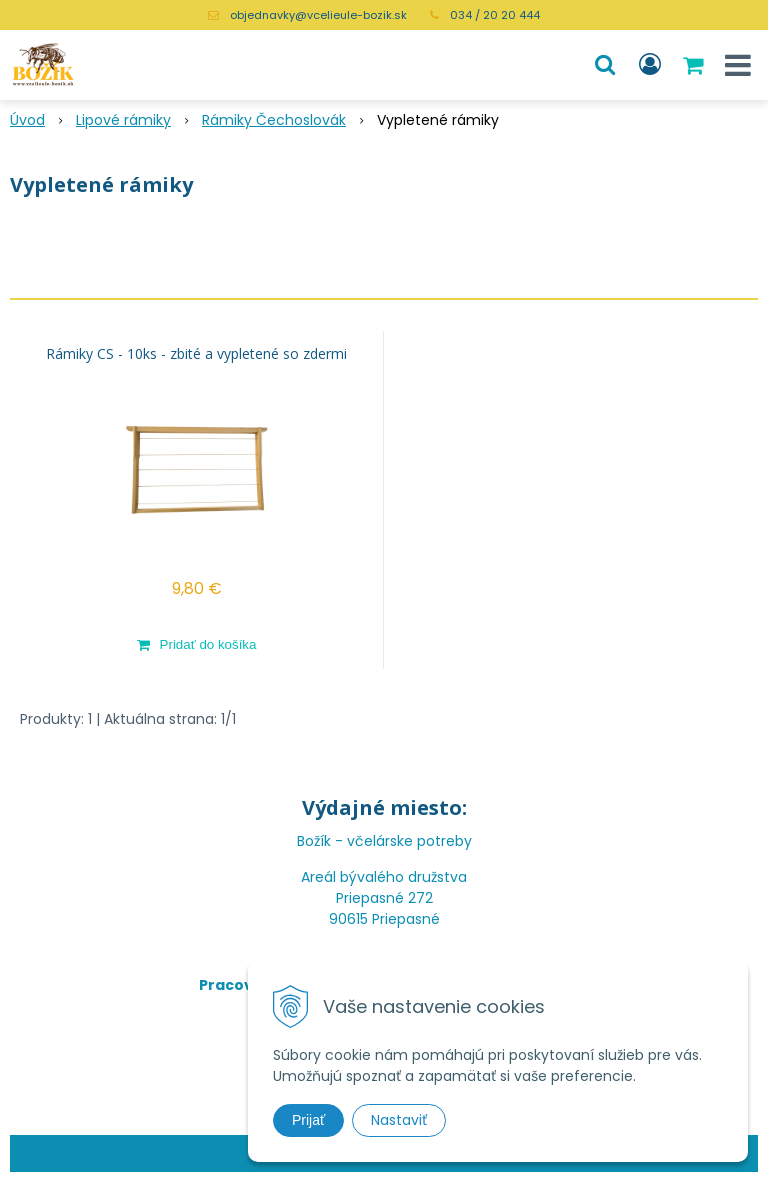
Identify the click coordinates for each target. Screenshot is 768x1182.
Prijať (308, 1120)
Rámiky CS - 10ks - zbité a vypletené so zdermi (196, 354)
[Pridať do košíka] (196, 644)
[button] (605, 65)
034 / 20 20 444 (495, 15)
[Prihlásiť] (650, 65)
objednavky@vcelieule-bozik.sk (318, 15)
